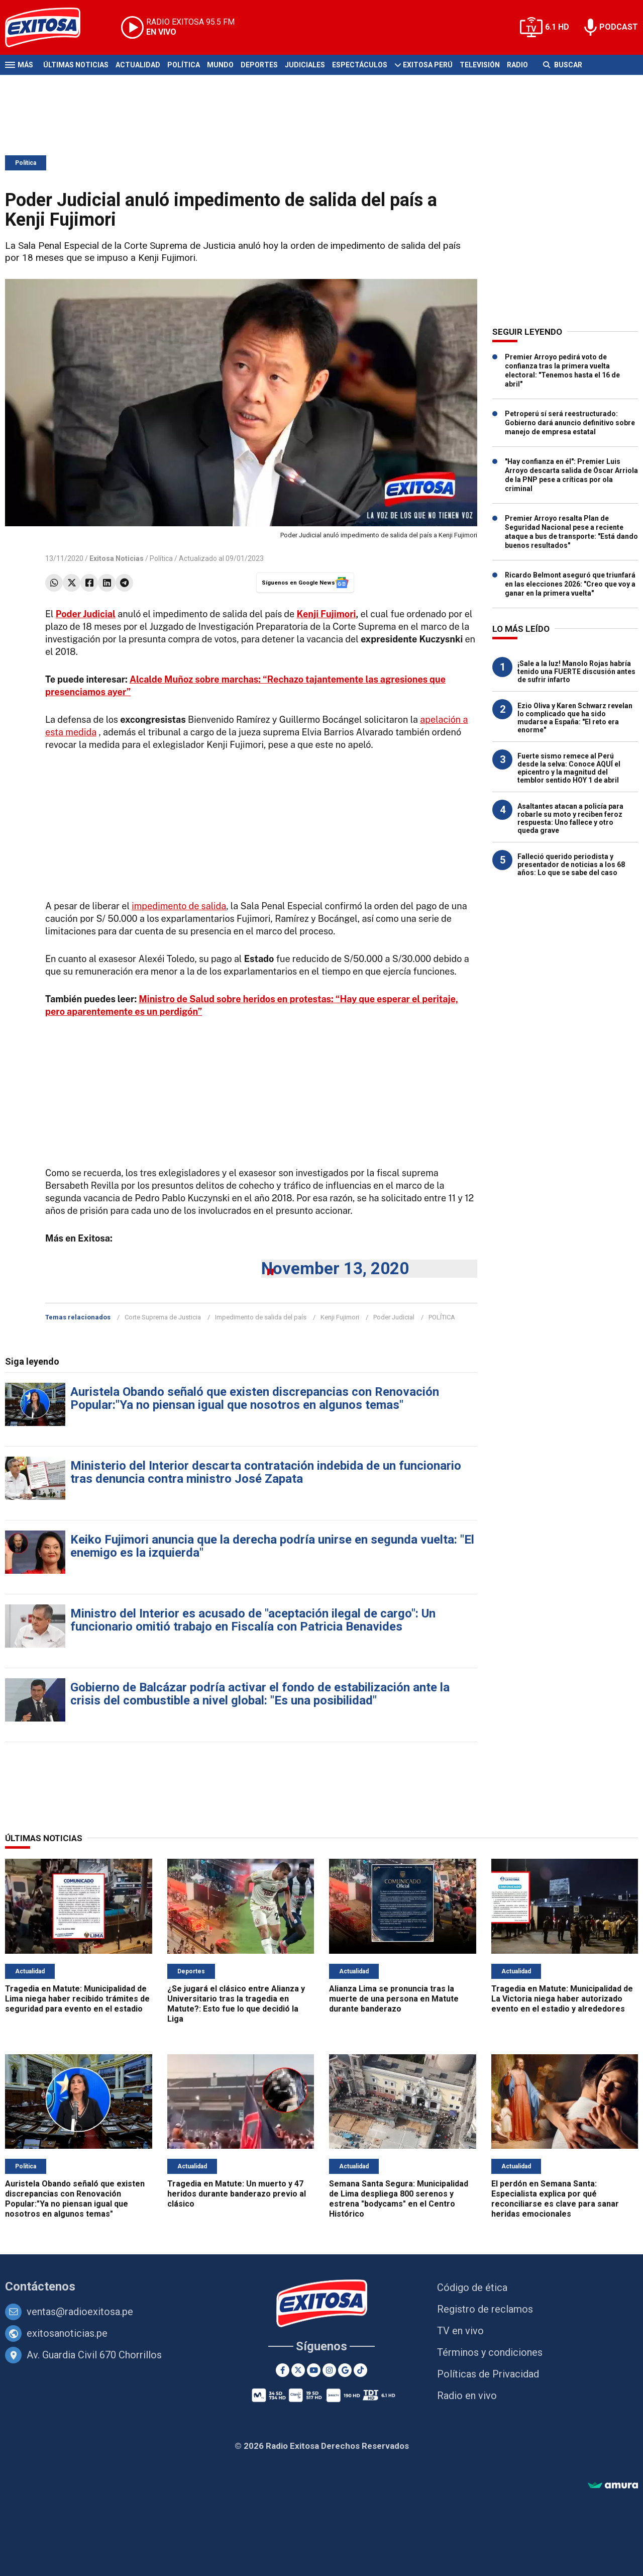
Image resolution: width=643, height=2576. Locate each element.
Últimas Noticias (76, 65)
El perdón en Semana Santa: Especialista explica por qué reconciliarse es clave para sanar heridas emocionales (555, 2199)
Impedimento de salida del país (260, 1317)
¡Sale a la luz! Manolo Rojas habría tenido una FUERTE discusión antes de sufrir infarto (576, 671)
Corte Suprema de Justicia (163, 1317)
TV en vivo (460, 2331)
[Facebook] (282, 2370)
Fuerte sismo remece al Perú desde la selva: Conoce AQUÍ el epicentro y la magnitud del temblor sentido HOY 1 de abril (568, 768)
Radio (517, 65)
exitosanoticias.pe (67, 2333)
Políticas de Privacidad (488, 2374)
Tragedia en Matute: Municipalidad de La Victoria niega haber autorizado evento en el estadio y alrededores (562, 1999)
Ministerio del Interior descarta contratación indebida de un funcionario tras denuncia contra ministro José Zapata (265, 1472)
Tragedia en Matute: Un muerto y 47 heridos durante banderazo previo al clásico (236, 2194)
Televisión (480, 65)
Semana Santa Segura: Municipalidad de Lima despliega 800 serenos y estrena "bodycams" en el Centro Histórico (398, 2199)
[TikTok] (360, 2370)
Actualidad (138, 65)
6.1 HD (557, 27)
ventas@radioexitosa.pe (80, 2312)
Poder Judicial (393, 1317)
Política (183, 65)
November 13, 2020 (335, 1268)
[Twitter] (298, 2370)
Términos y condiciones (490, 2352)
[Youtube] (313, 2370)
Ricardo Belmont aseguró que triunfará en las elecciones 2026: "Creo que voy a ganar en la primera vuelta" (570, 584)
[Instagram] (329, 2370)
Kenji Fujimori (326, 614)
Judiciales (305, 65)
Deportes (259, 65)
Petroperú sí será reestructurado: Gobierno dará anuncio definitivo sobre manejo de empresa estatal (570, 423)
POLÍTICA (441, 1317)
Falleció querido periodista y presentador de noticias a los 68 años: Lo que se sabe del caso (571, 864)
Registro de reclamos (485, 2309)
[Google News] (345, 2370)
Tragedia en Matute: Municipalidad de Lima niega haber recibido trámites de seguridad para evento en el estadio (77, 1999)
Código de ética (472, 2287)
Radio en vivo (467, 2396)
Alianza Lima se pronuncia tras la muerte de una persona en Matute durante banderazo (394, 1999)
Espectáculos (359, 65)
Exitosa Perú (428, 65)
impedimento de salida (179, 906)
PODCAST (618, 27)
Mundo (220, 65)
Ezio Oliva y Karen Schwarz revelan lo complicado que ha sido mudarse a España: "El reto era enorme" (574, 718)
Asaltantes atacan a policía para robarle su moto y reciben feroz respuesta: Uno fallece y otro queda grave (570, 818)
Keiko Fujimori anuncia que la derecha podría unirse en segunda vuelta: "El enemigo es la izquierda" (272, 1546)
